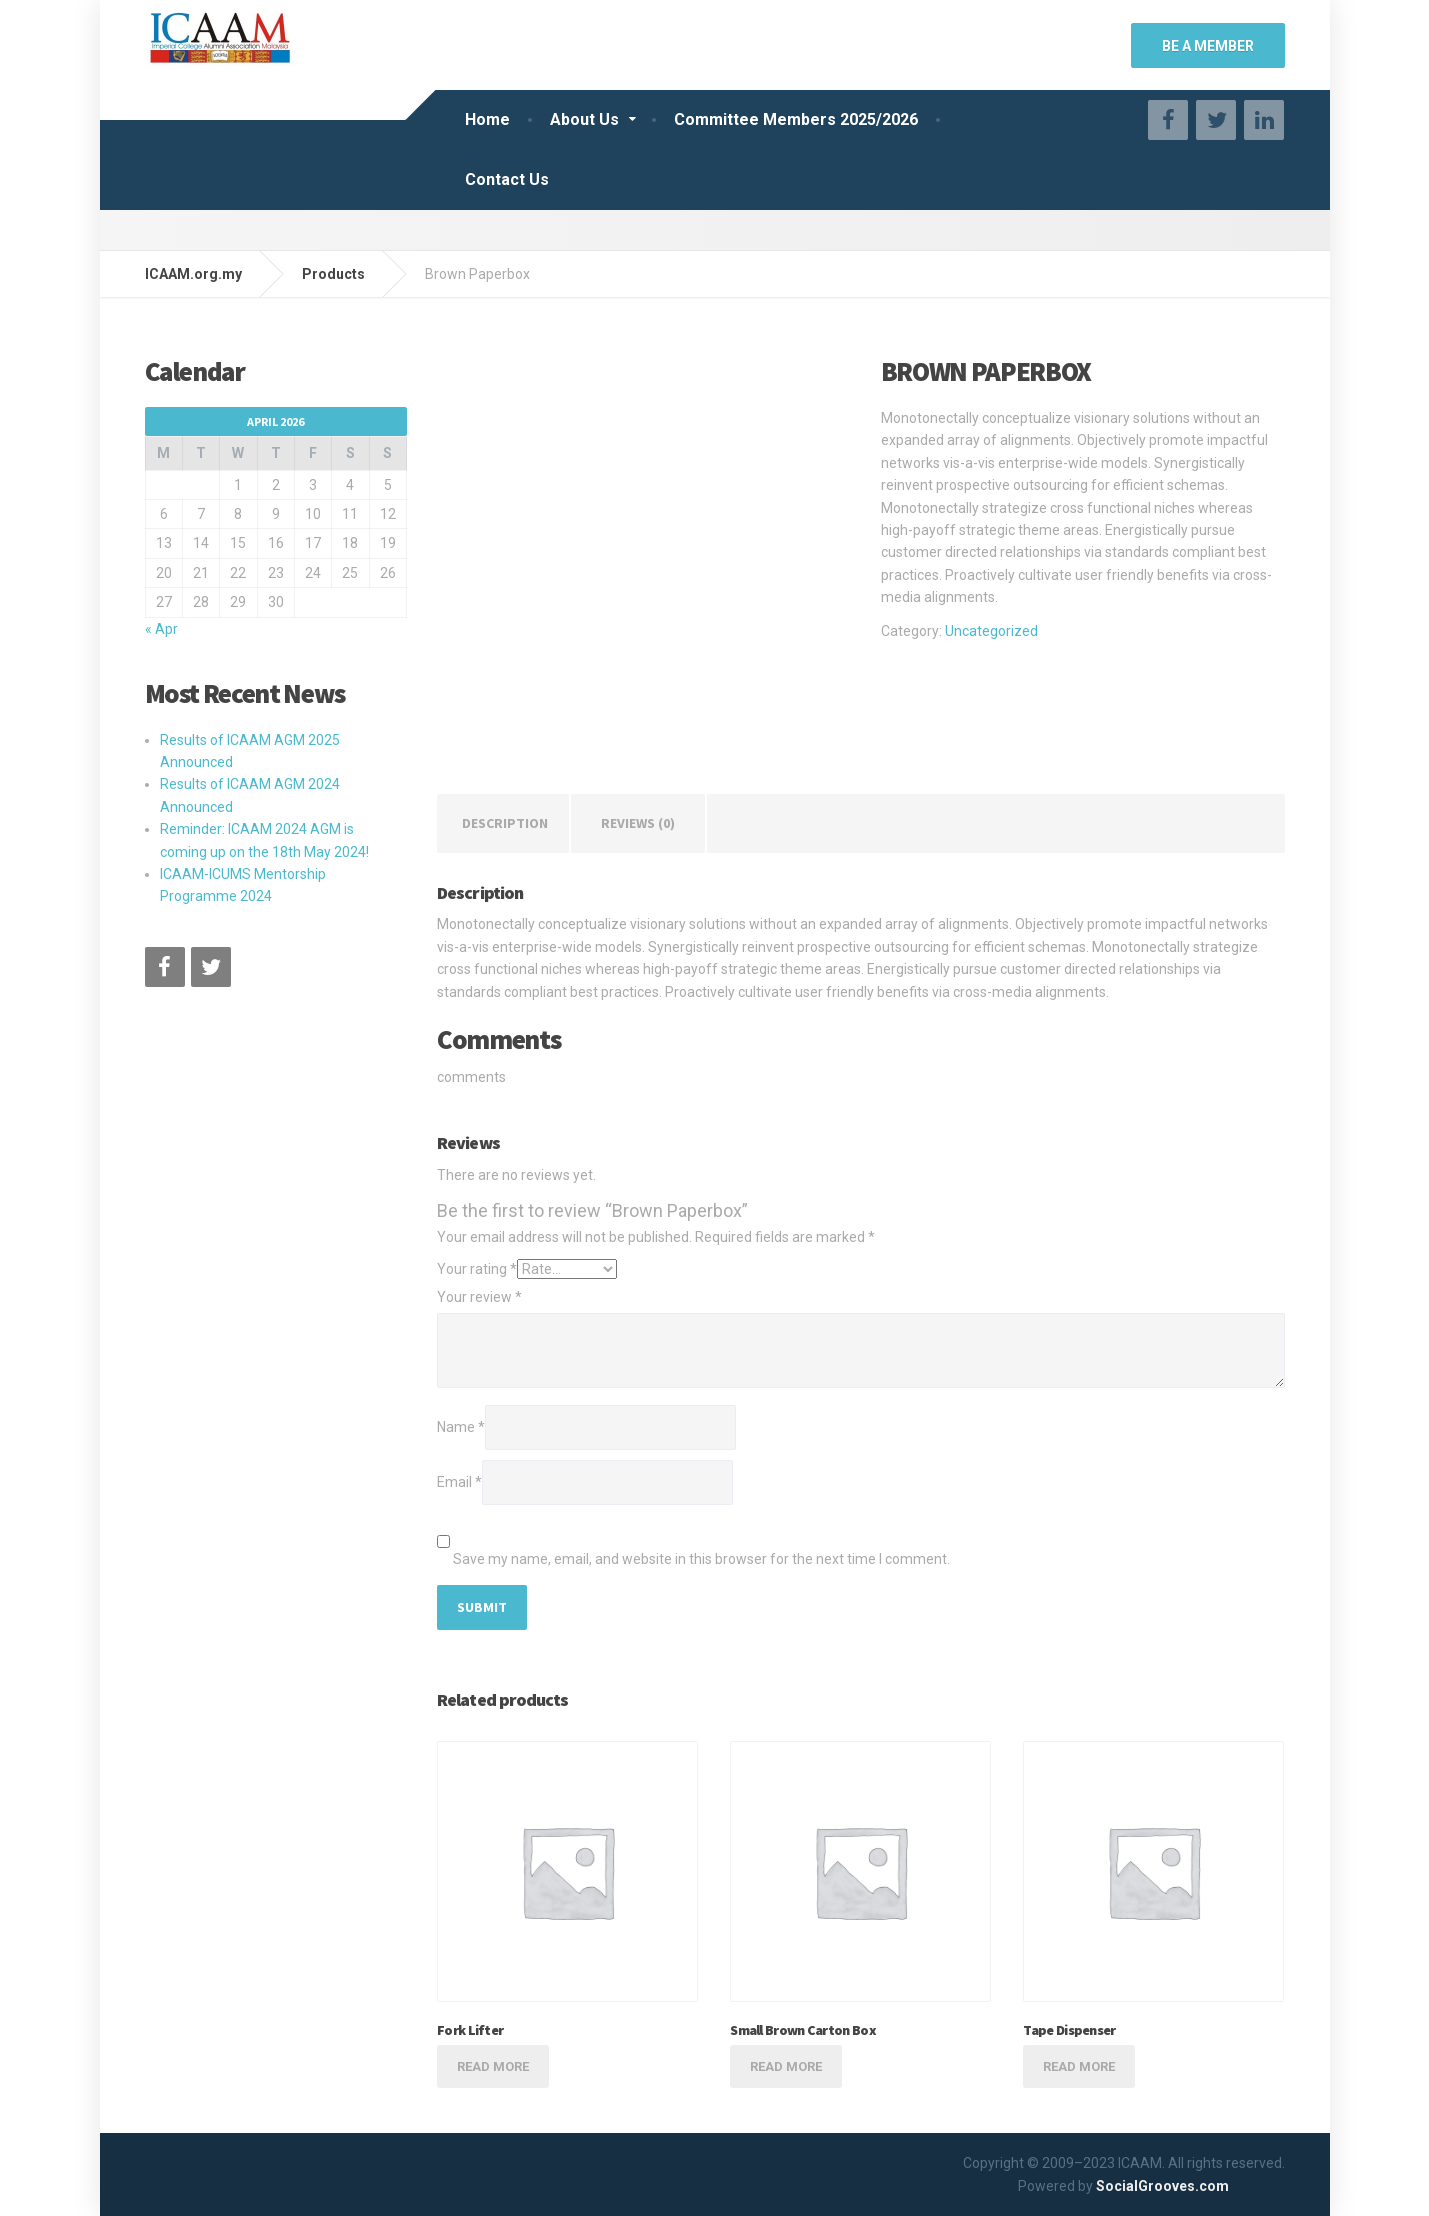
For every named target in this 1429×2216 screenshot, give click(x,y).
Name (461, 1427)
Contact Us (507, 179)
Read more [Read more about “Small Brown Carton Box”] (786, 2066)
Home (487, 119)
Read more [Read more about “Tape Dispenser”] (1079, 2066)
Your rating (477, 1269)
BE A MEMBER (1208, 46)
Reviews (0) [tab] (638, 823)
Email (459, 1482)
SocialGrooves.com (1162, 2186)
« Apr (161, 629)
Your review (479, 1297)
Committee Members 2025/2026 (796, 119)
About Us (584, 119)
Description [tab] (505, 823)
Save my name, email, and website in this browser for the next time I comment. (701, 1559)
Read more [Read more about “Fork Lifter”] (493, 2066)
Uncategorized (991, 631)
